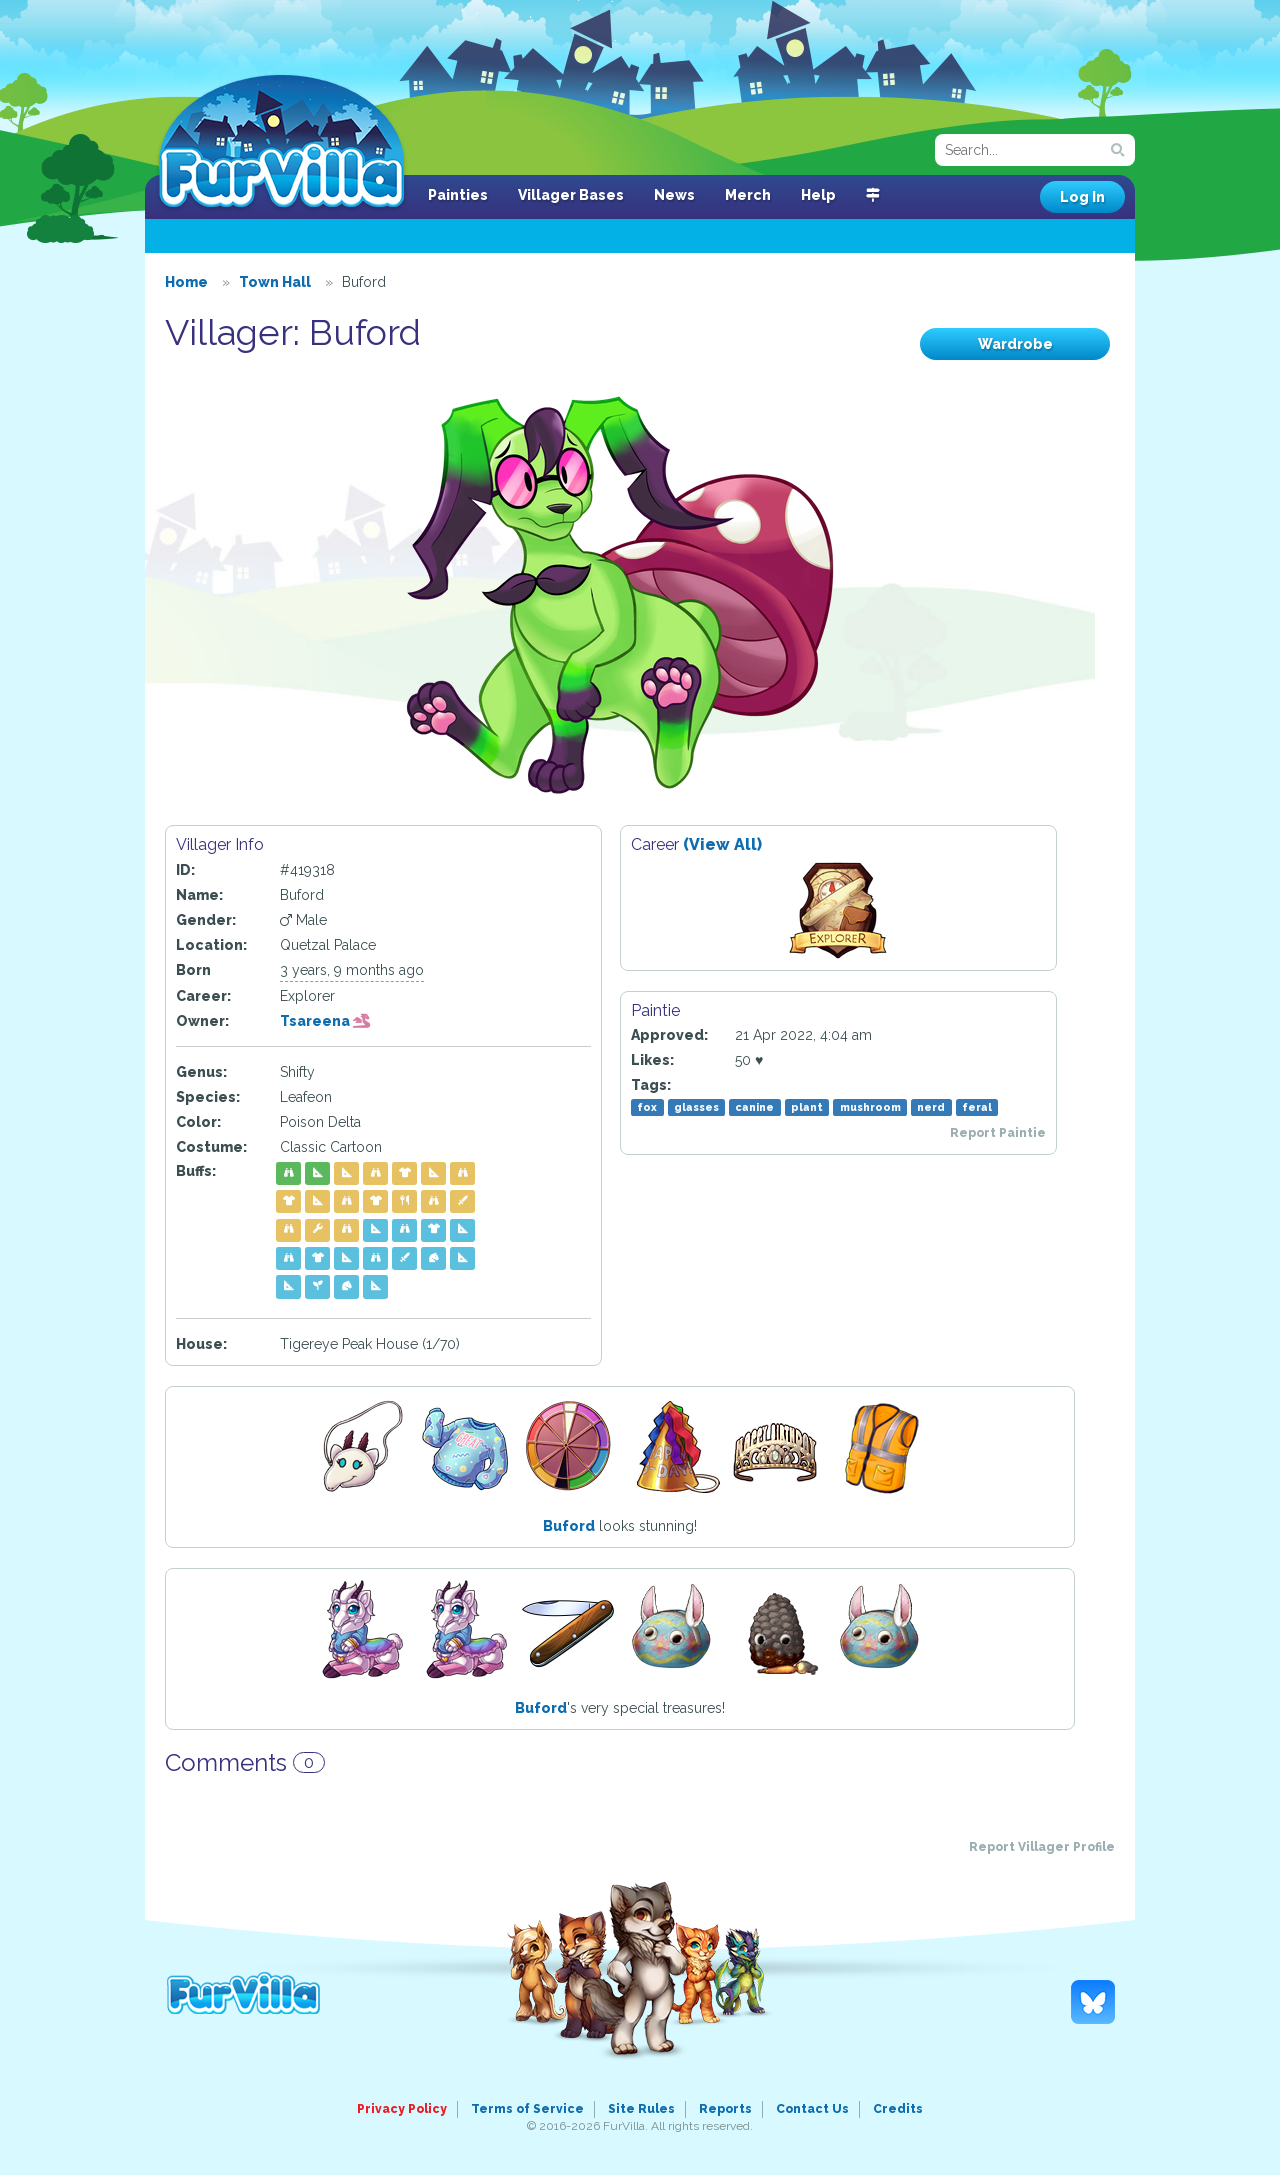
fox (647, 1107)
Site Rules (641, 2109)
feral (977, 1107)
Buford (569, 1526)
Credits (898, 2109)
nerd (931, 1107)
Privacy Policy (402, 2109)
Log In (1082, 197)
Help (818, 195)
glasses (696, 1107)
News (674, 195)
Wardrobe (1015, 344)
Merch (748, 195)
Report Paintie (998, 1133)
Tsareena (325, 1021)
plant (807, 1107)
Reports (725, 2109)
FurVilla (281, 143)
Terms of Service (527, 2109)
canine (754, 1107)
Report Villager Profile (1042, 1847)
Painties (458, 195)
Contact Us (812, 2109)
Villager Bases (571, 195)
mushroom (870, 1107)
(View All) (722, 844)
